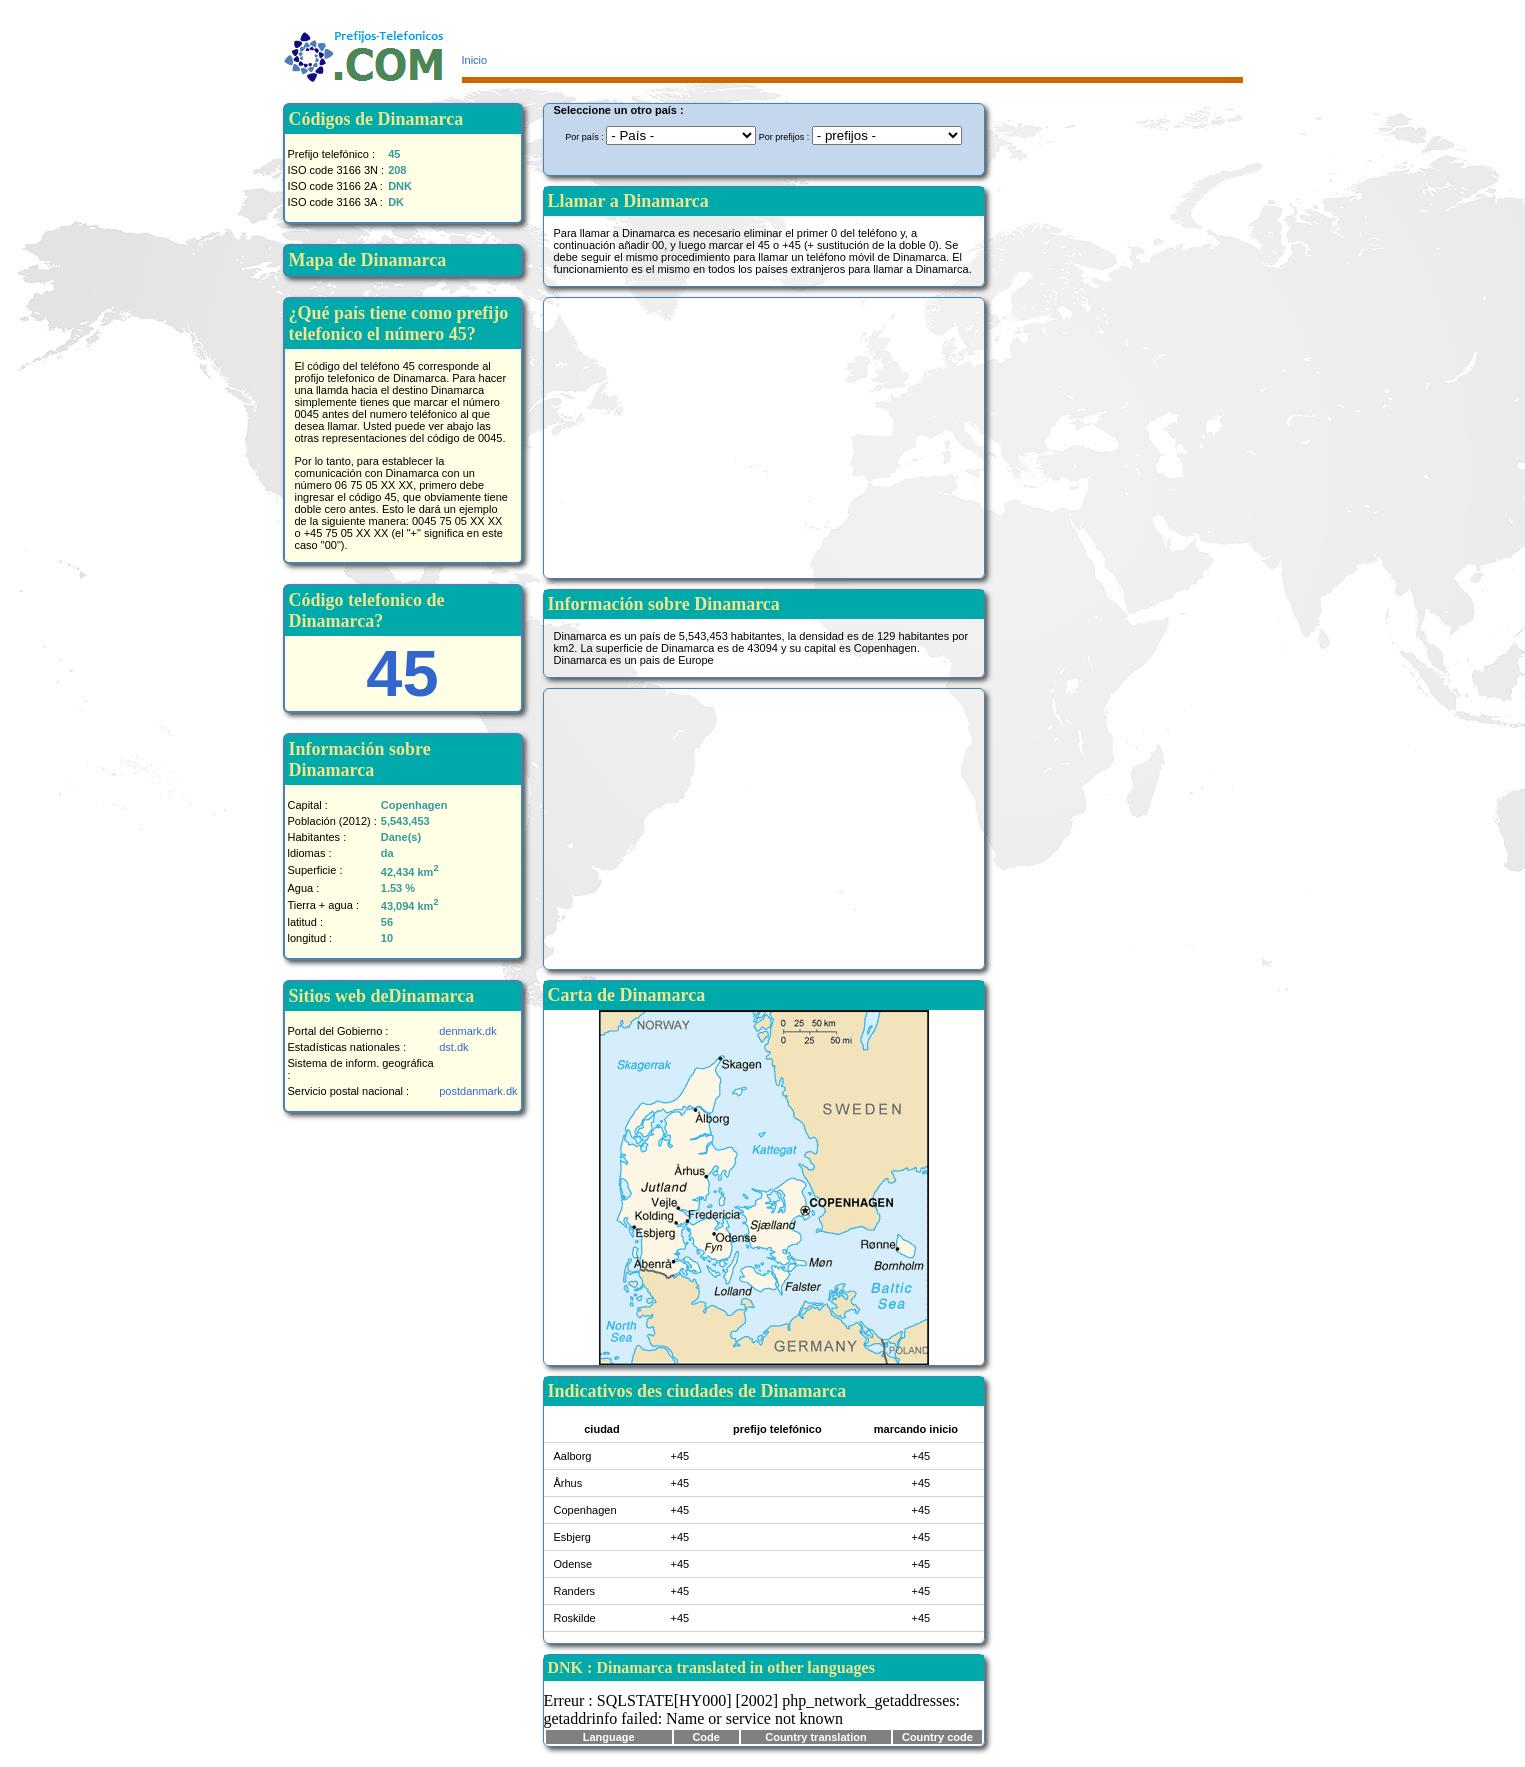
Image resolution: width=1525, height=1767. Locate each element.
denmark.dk (467, 1031)
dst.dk (453, 1047)
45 (402, 673)
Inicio (475, 60)
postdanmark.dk (478, 1091)
